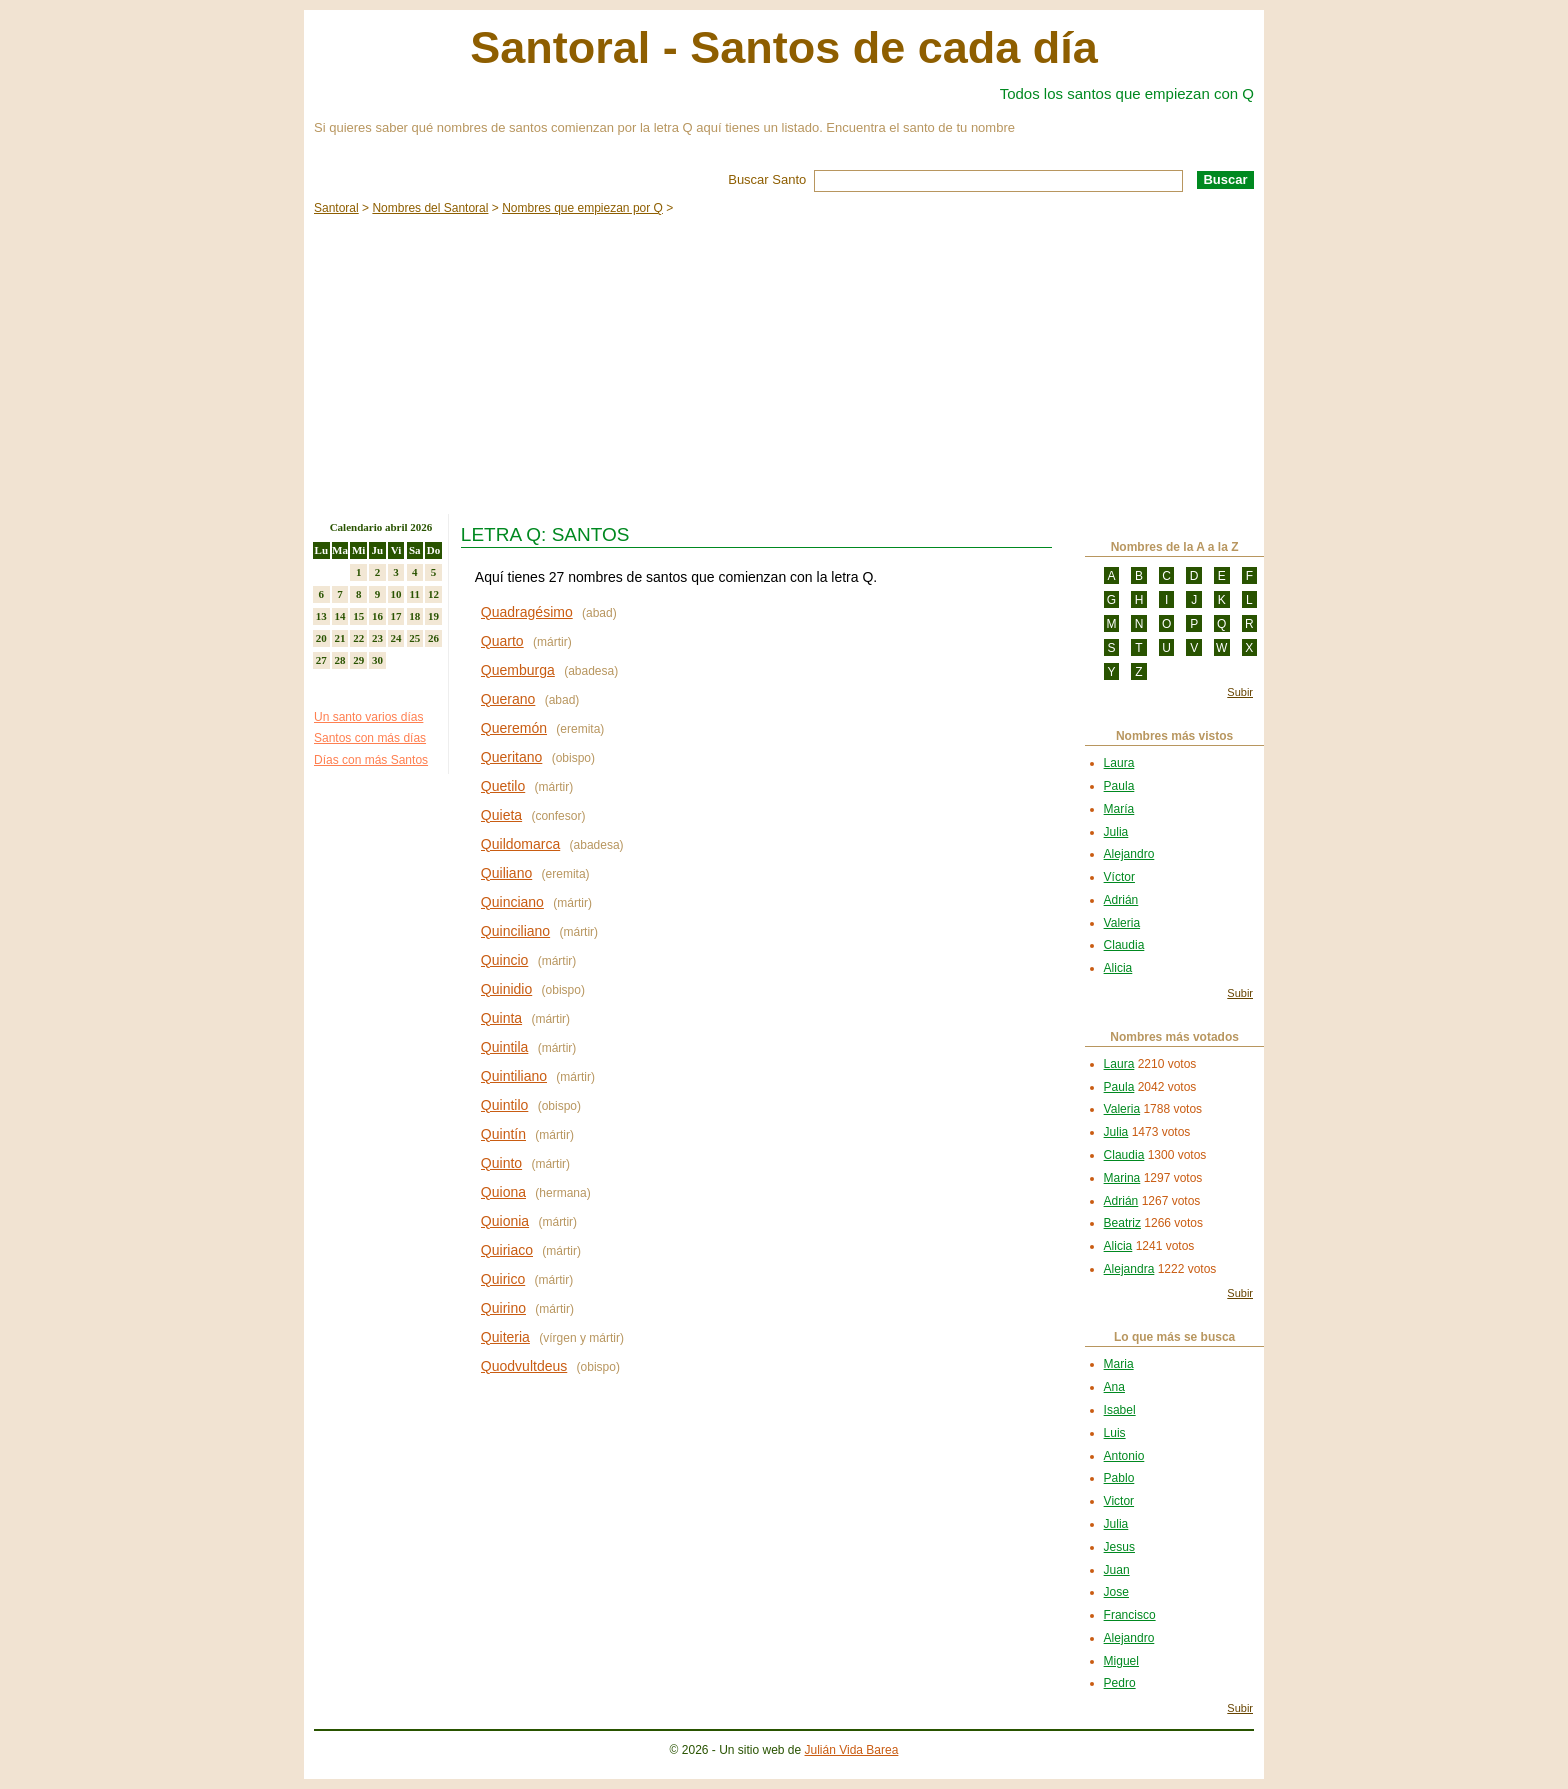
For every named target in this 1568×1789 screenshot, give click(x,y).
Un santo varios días (368, 717)
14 (340, 616)
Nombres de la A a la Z (1175, 547)
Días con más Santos (371, 760)
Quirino (503, 1308)
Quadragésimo (527, 612)
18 (414, 616)
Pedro (1120, 1683)
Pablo (1119, 1478)
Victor (1119, 1501)
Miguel (1121, 1661)
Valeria (1122, 923)
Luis (1115, 1433)
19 (433, 616)
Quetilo (503, 786)
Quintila (504, 1047)
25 (414, 638)
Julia (1116, 832)
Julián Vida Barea (852, 1750)
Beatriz (1122, 1223)
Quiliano (506, 873)
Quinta (501, 1018)
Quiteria (505, 1337)
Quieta (501, 815)
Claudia (1124, 945)
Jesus (1119, 1547)
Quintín (503, 1134)
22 (358, 638)
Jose (1116, 1592)
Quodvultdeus (524, 1366)
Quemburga (518, 670)
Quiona (503, 1192)
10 (396, 594)
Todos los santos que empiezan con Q (1127, 93)
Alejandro (1129, 854)
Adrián (1121, 900)
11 (415, 594)
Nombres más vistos (1174, 736)
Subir (1240, 692)
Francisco (1130, 1615)
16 (377, 616)
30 (377, 660)
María (1119, 809)
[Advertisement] (784, 364)
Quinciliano (515, 931)
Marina (1122, 1178)
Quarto (502, 641)
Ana (1114, 1387)
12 (433, 594)
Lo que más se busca (1174, 1337)
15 (358, 616)
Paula (1119, 786)
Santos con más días (370, 738)
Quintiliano (514, 1076)
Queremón (514, 728)
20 (321, 638)
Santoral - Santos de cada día (784, 47)
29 (358, 660)
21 (340, 638)
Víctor (1119, 877)
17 (396, 616)
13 (321, 616)
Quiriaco (507, 1250)
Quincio (504, 960)
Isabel (1120, 1410)
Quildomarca (520, 844)
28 (340, 660)
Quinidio (506, 989)
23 (377, 638)
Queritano (511, 757)
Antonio (1124, 1456)
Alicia (1118, 968)
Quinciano (512, 902)
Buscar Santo (767, 179)
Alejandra (1129, 1269)
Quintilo (504, 1105)
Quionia (505, 1221)
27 (321, 660)
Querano (508, 699)
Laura (1119, 763)
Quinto (501, 1163)
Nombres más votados (1174, 1037)
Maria (1119, 1364)
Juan (1117, 1570)
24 (396, 638)
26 (433, 638)
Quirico (503, 1279)
